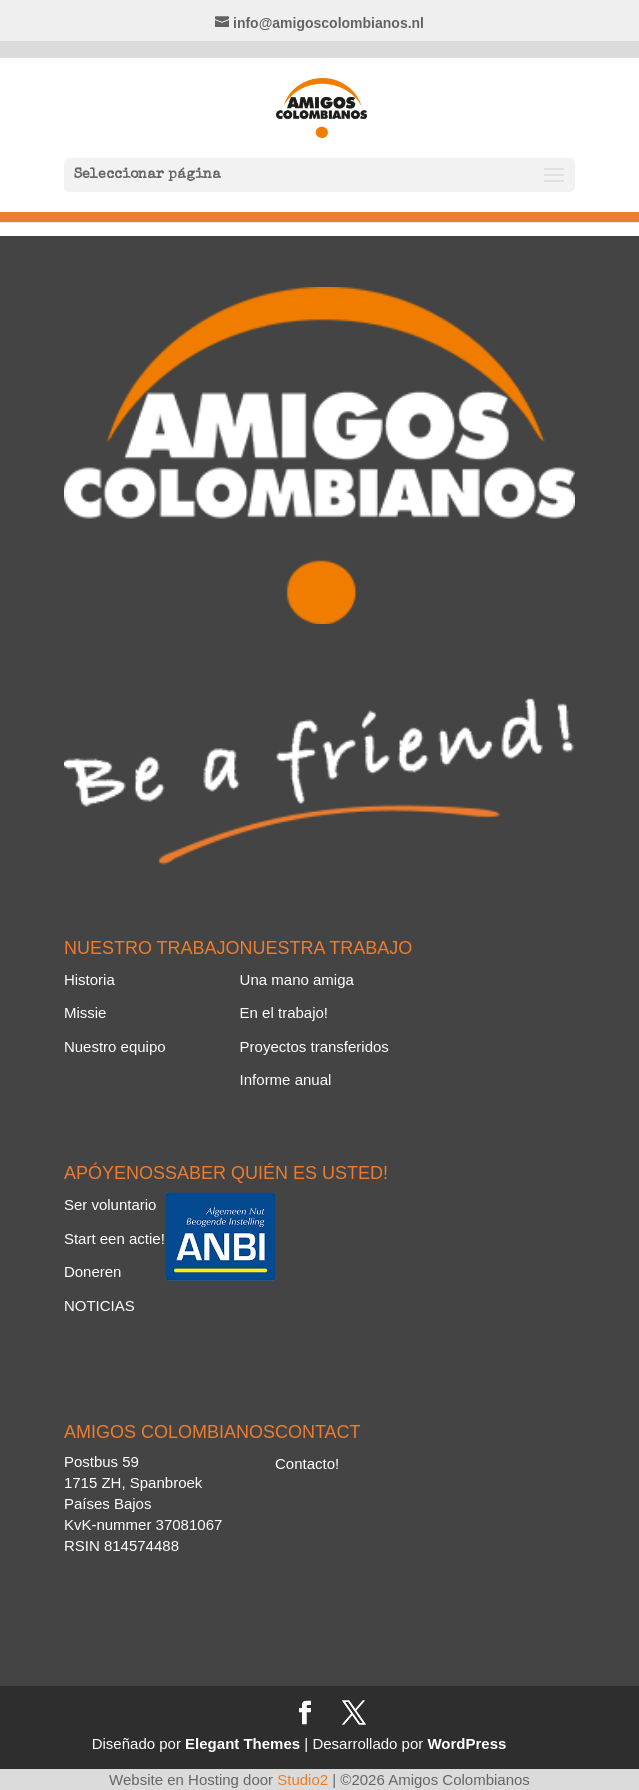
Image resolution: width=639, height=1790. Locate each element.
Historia (89, 979)
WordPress (466, 1743)
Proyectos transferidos (314, 1046)
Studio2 (302, 1779)
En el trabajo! (284, 1012)
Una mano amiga (297, 979)
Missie (85, 1012)
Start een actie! (114, 1238)
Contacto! (307, 1463)
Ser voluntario (110, 1204)
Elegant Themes (242, 1743)
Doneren (93, 1271)
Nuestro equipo (115, 1046)
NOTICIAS (99, 1305)
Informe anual (286, 1079)
